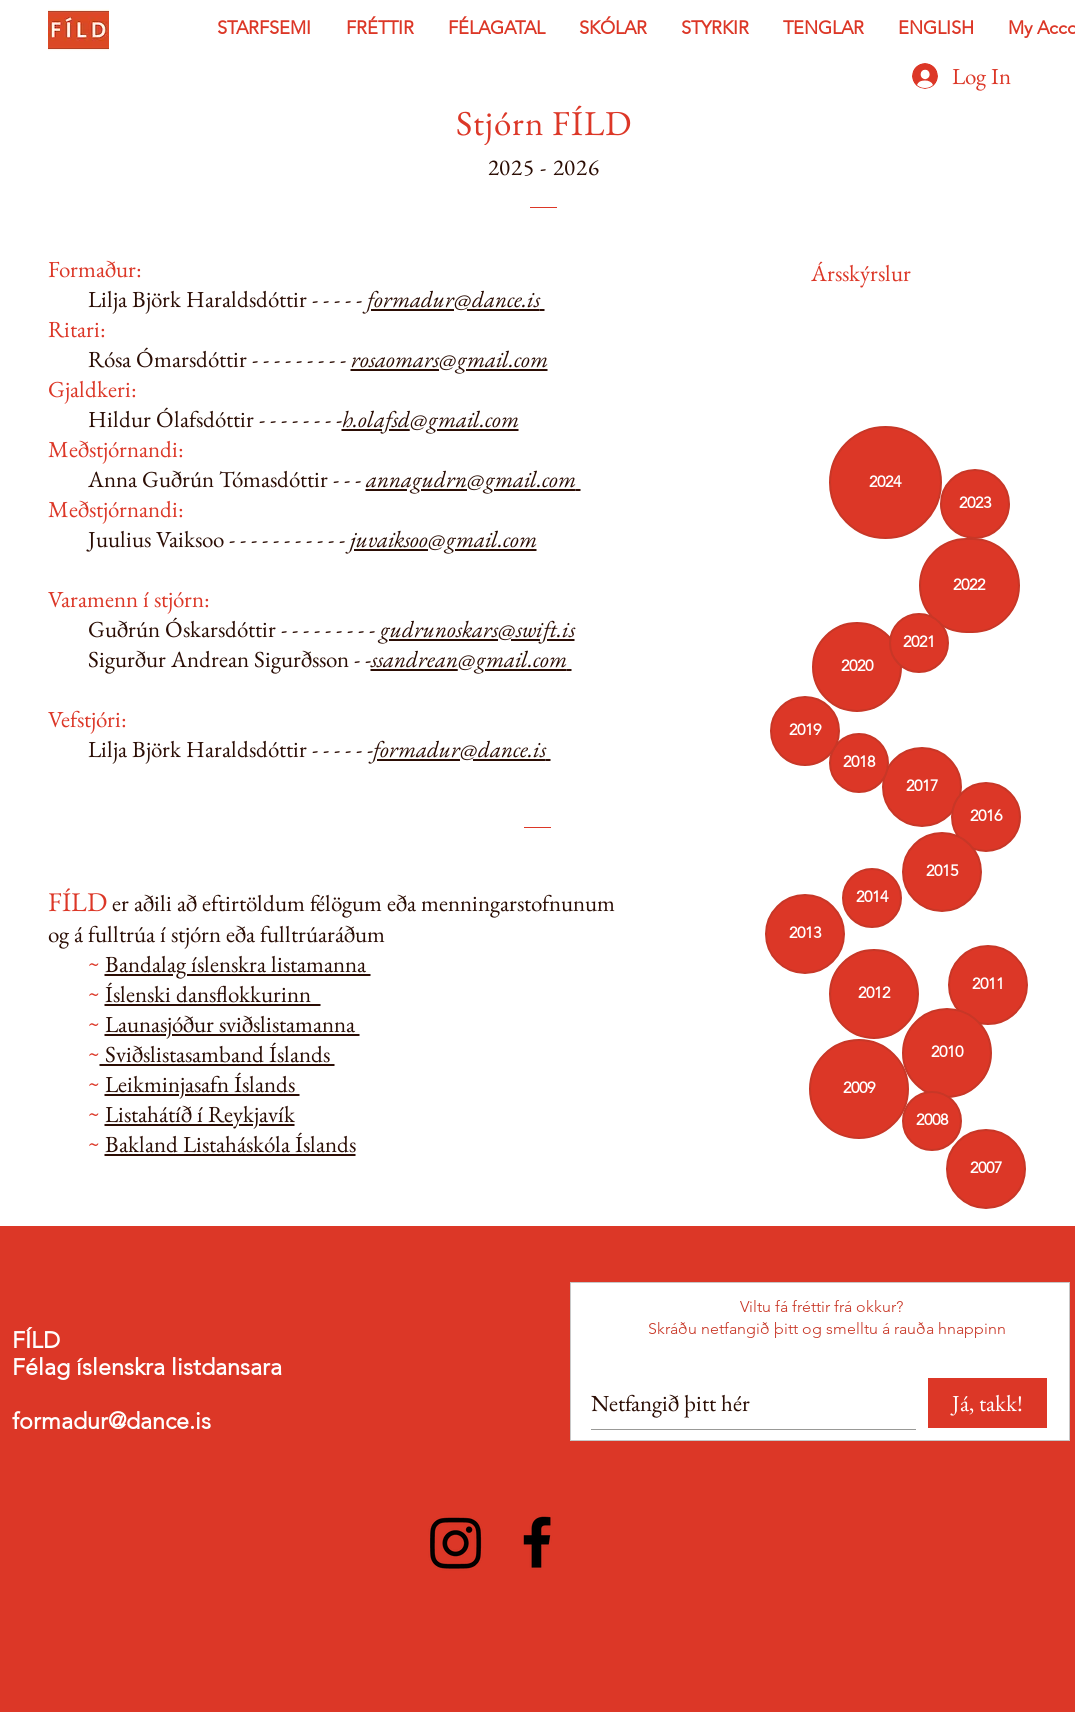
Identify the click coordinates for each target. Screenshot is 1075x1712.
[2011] (988, 985)
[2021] (919, 643)
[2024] (885, 482)
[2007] (986, 1169)
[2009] (859, 1089)
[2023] (975, 504)
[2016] (986, 817)
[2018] (859, 763)
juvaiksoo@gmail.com (443, 539)
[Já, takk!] (987, 1403)
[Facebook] (537, 1542)
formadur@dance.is (453, 299)
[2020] (857, 667)
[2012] (874, 994)
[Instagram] (456, 1542)
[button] (266, 28)
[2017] (922, 787)
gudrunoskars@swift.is (477, 629)
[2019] (805, 731)
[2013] (805, 934)
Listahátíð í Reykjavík (200, 1114)
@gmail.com (464, 419)
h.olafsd (376, 419)
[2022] (969, 585)
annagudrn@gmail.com (471, 479)
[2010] (947, 1053)
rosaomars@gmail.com (449, 359)
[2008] (932, 1121)
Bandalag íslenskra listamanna (238, 964)
